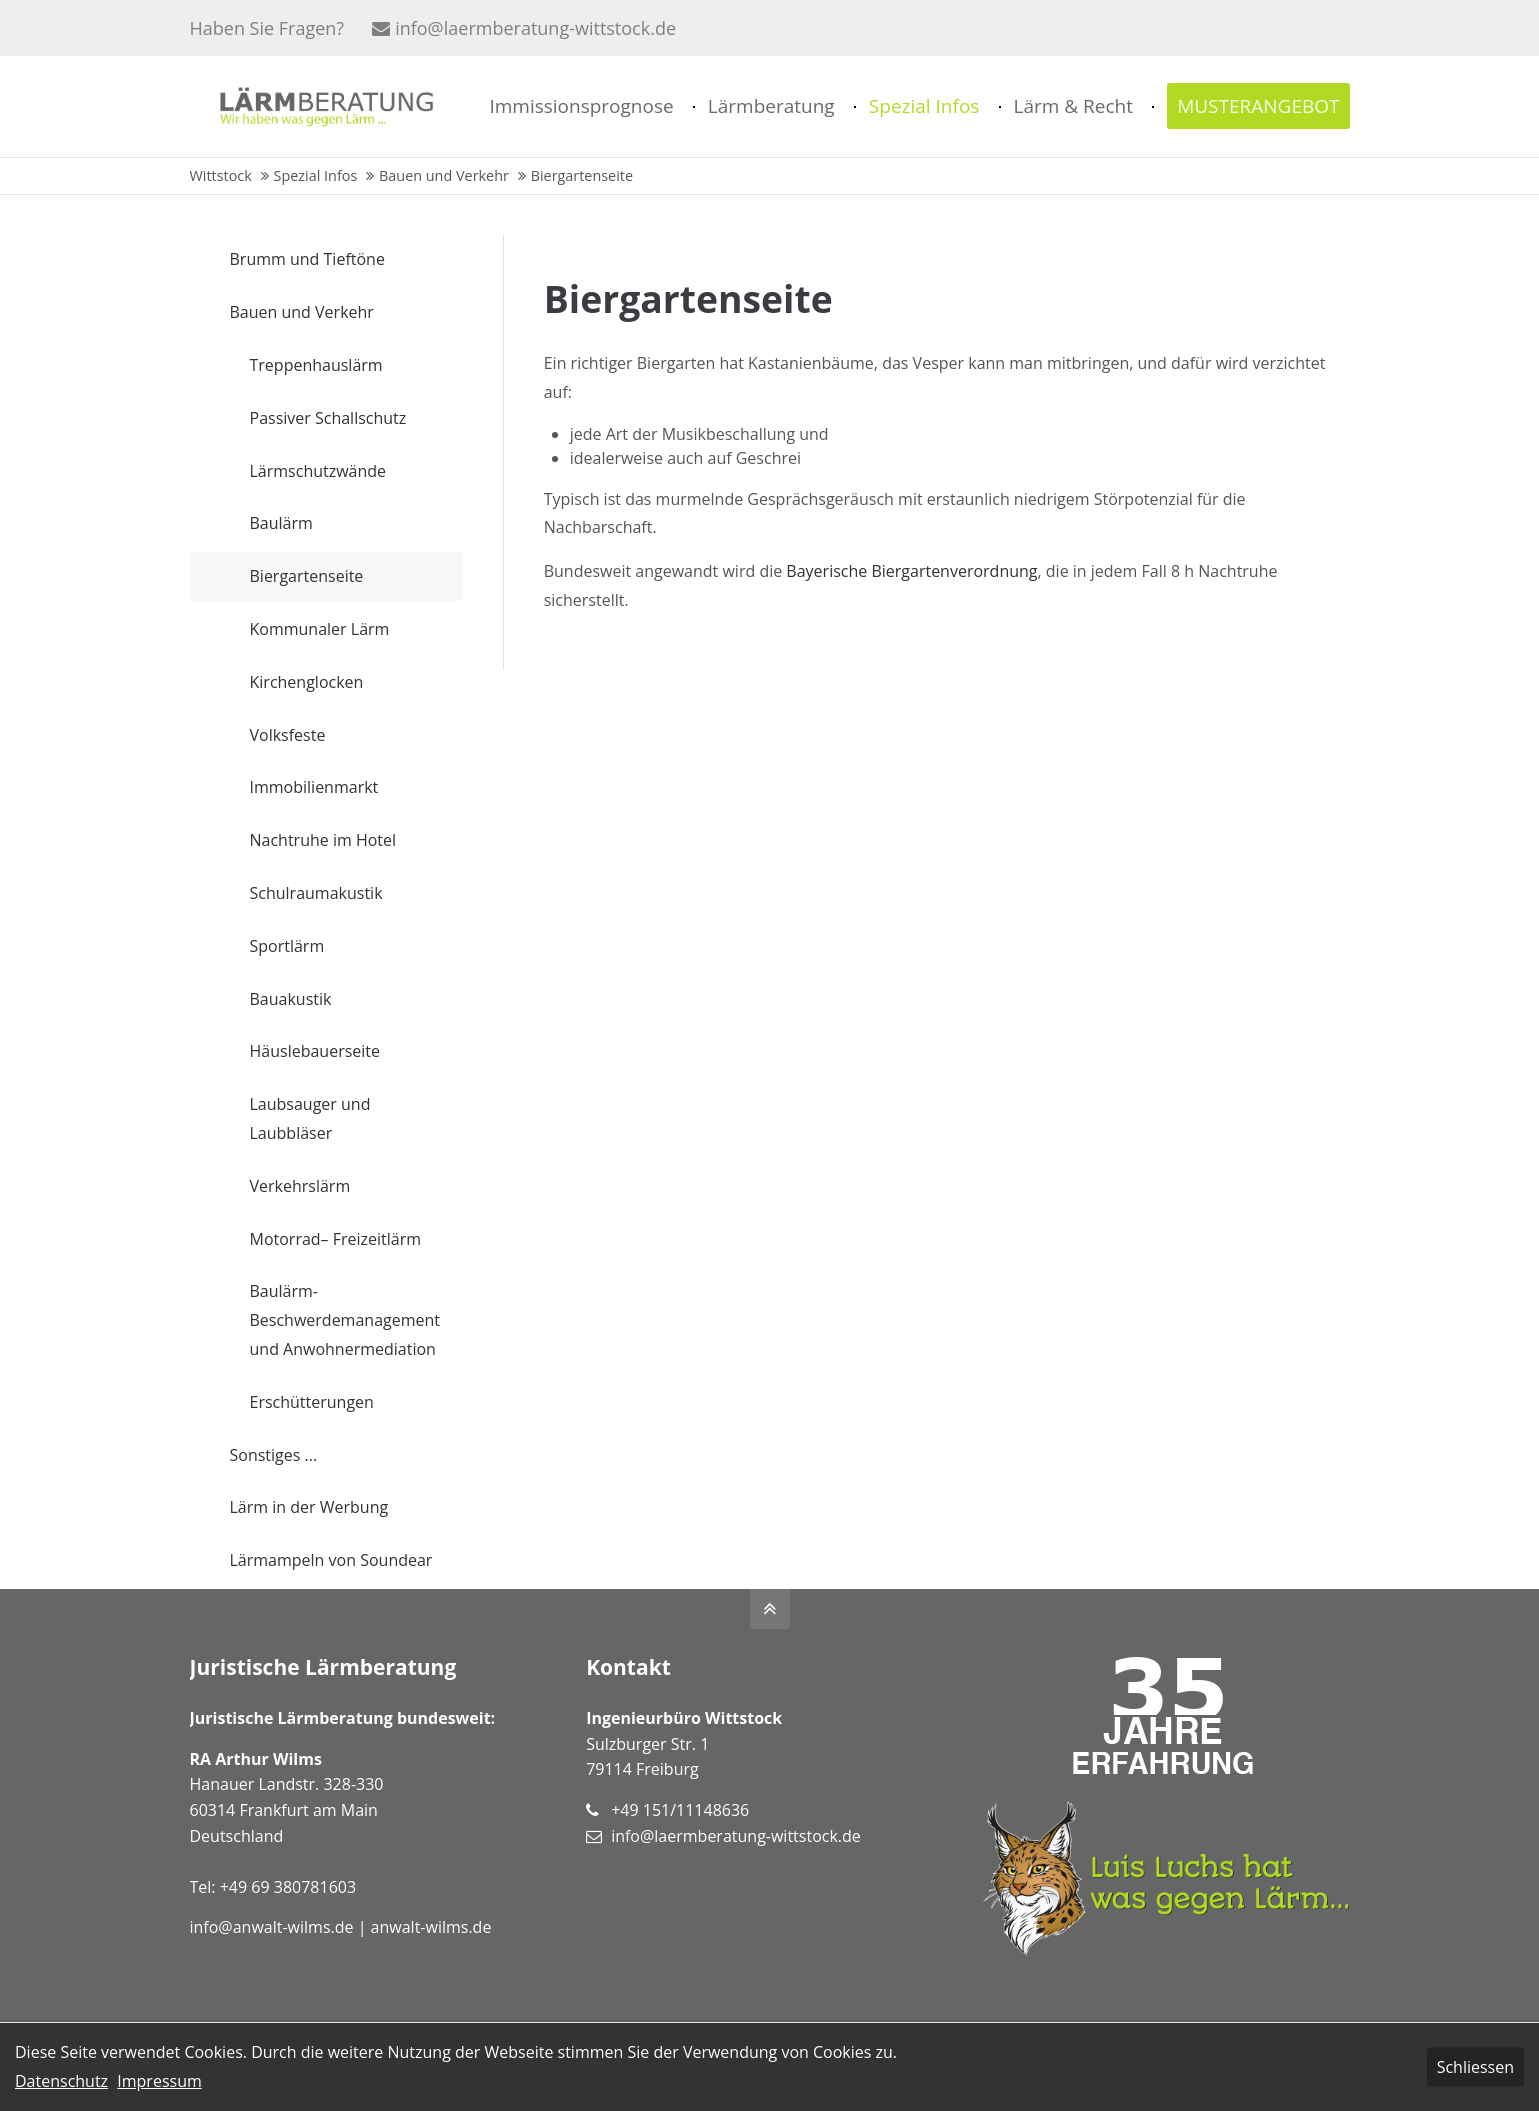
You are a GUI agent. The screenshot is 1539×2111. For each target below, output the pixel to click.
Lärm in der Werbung (309, 1507)
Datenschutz (61, 2081)
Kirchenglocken (307, 682)
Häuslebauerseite (315, 1051)
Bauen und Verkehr (302, 312)
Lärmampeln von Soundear (331, 1560)
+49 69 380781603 (288, 1887)
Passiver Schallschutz (328, 418)
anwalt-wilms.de (431, 1927)
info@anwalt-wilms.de (272, 1927)
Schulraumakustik (316, 893)
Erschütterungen (312, 1402)
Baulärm (281, 523)
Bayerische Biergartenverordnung (911, 571)
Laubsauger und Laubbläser (310, 1118)
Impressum (159, 2081)
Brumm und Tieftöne (307, 259)
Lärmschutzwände (318, 471)
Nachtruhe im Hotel (323, 840)
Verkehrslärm (300, 1186)
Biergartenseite (307, 576)
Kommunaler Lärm (320, 629)
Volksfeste (288, 735)
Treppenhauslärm (316, 365)
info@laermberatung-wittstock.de (524, 28)
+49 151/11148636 (680, 1810)
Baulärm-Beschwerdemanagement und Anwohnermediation (345, 1320)
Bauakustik (291, 999)
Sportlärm (287, 946)
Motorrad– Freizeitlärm (336, 1239)
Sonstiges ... (274, 1455)
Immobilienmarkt (314, 787)
